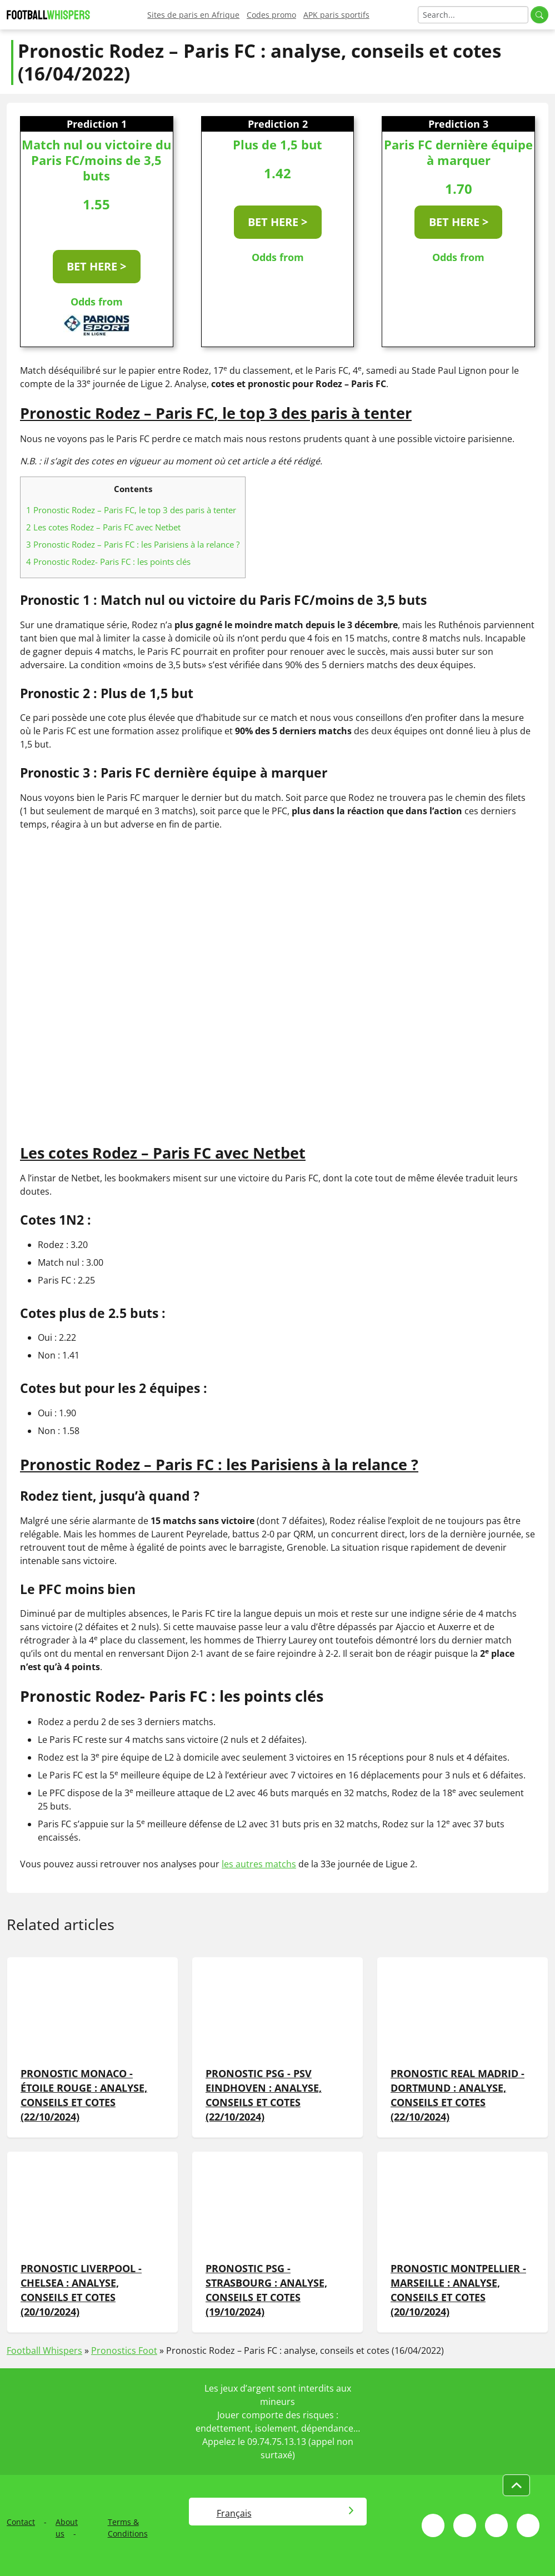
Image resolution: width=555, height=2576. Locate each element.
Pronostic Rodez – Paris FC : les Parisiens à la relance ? (132, 544)
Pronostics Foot (124, 2350)
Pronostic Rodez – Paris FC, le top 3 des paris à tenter (131, 509)
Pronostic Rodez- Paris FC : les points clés (108, 561)
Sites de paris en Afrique (193, 14)
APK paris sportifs (336, 14)
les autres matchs (259, 1864)
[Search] (473, 14)
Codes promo (271, 14)
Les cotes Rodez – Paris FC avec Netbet (103, 527)
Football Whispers (44, 2350)
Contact (21, 2522)
